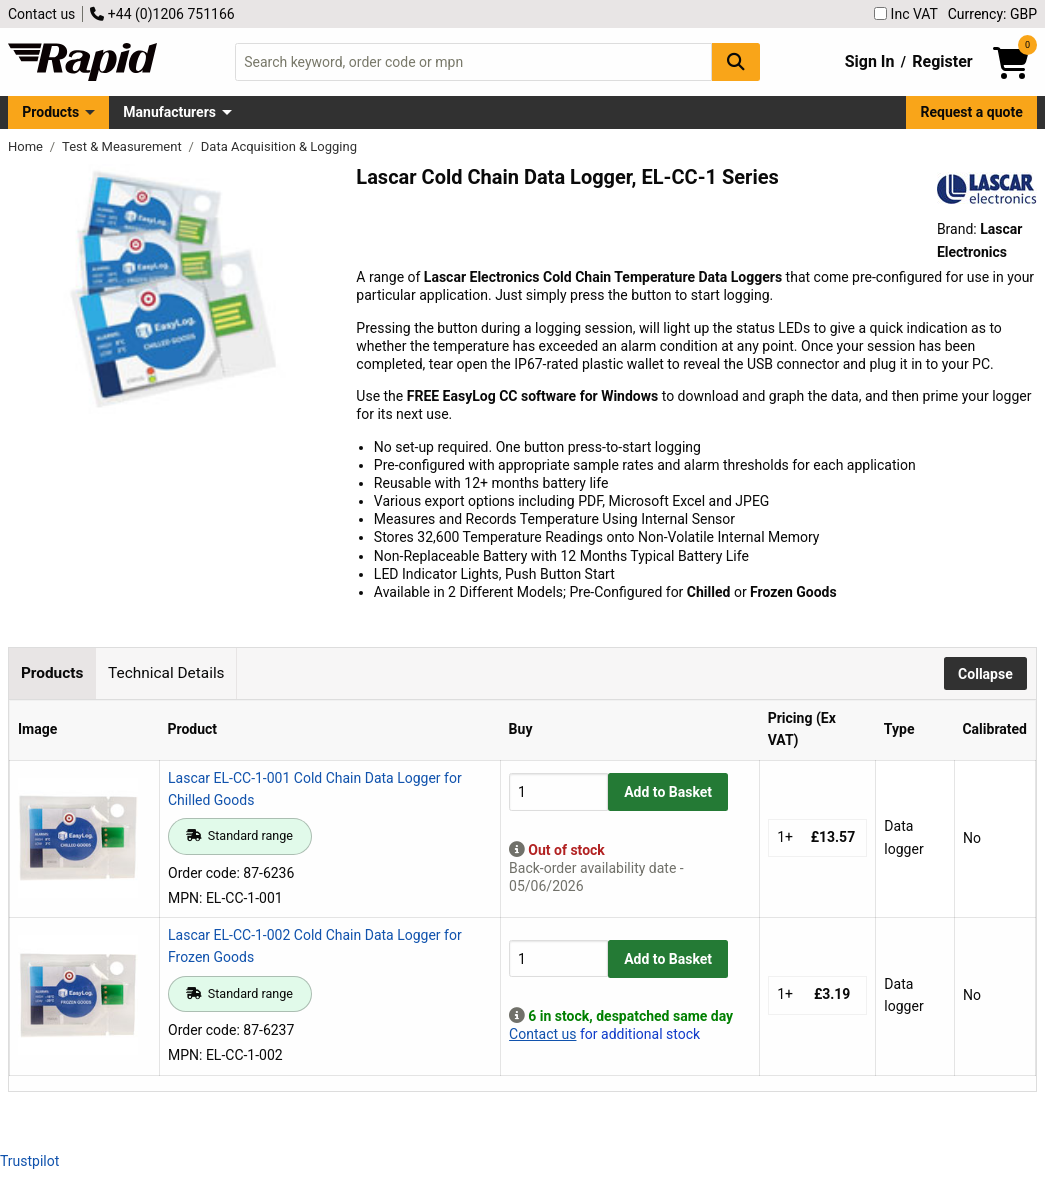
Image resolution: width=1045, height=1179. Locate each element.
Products (50, 112)
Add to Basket (668, 792)
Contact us (41, 14)
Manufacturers (169, 112)
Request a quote (972, 112)
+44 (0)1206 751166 (162, 14)
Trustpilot (29, 1161)
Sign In (870, 61)
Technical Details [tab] (166, 673)
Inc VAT (906, 14)
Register (942, 61)
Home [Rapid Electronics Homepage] (27, 146)
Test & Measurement (123, 146)
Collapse (985, 674)
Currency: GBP (992, 14)
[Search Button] (736, 61)
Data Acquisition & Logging (279, 146)
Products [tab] (52, 673)
